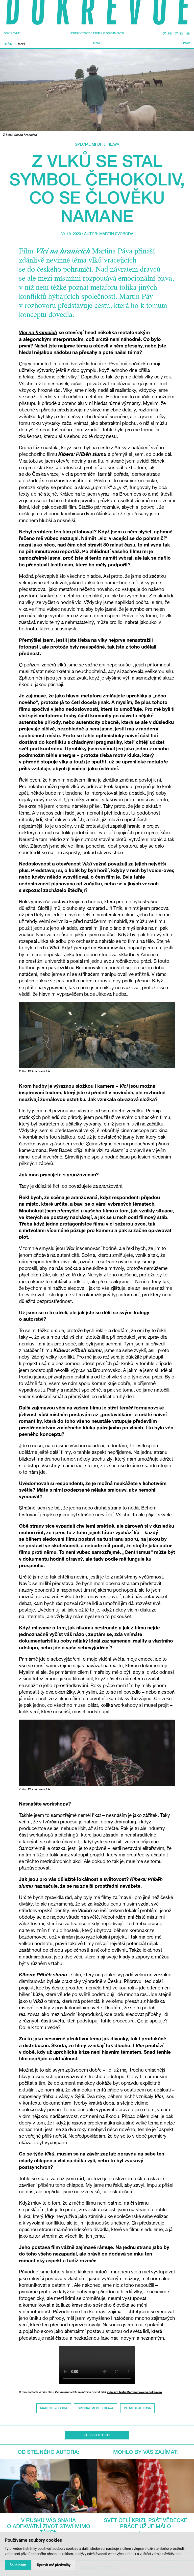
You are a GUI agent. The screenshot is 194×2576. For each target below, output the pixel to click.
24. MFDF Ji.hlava (137, 2408)
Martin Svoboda (116, 233)
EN (188, 33)
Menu (97, 43)
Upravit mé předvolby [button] (53, 2565)
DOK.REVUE (12, 33)
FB (170, 33)
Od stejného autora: (48, 2452)
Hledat (185, 43)
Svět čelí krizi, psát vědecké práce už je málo (145, 2523)
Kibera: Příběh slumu (82, 454)
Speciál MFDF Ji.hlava (97, 144)
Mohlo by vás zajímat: (145, 2452)
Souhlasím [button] (17, 2565)
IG (181, 33)
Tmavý (21, 43)
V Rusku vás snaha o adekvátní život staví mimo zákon (48, 2526)
